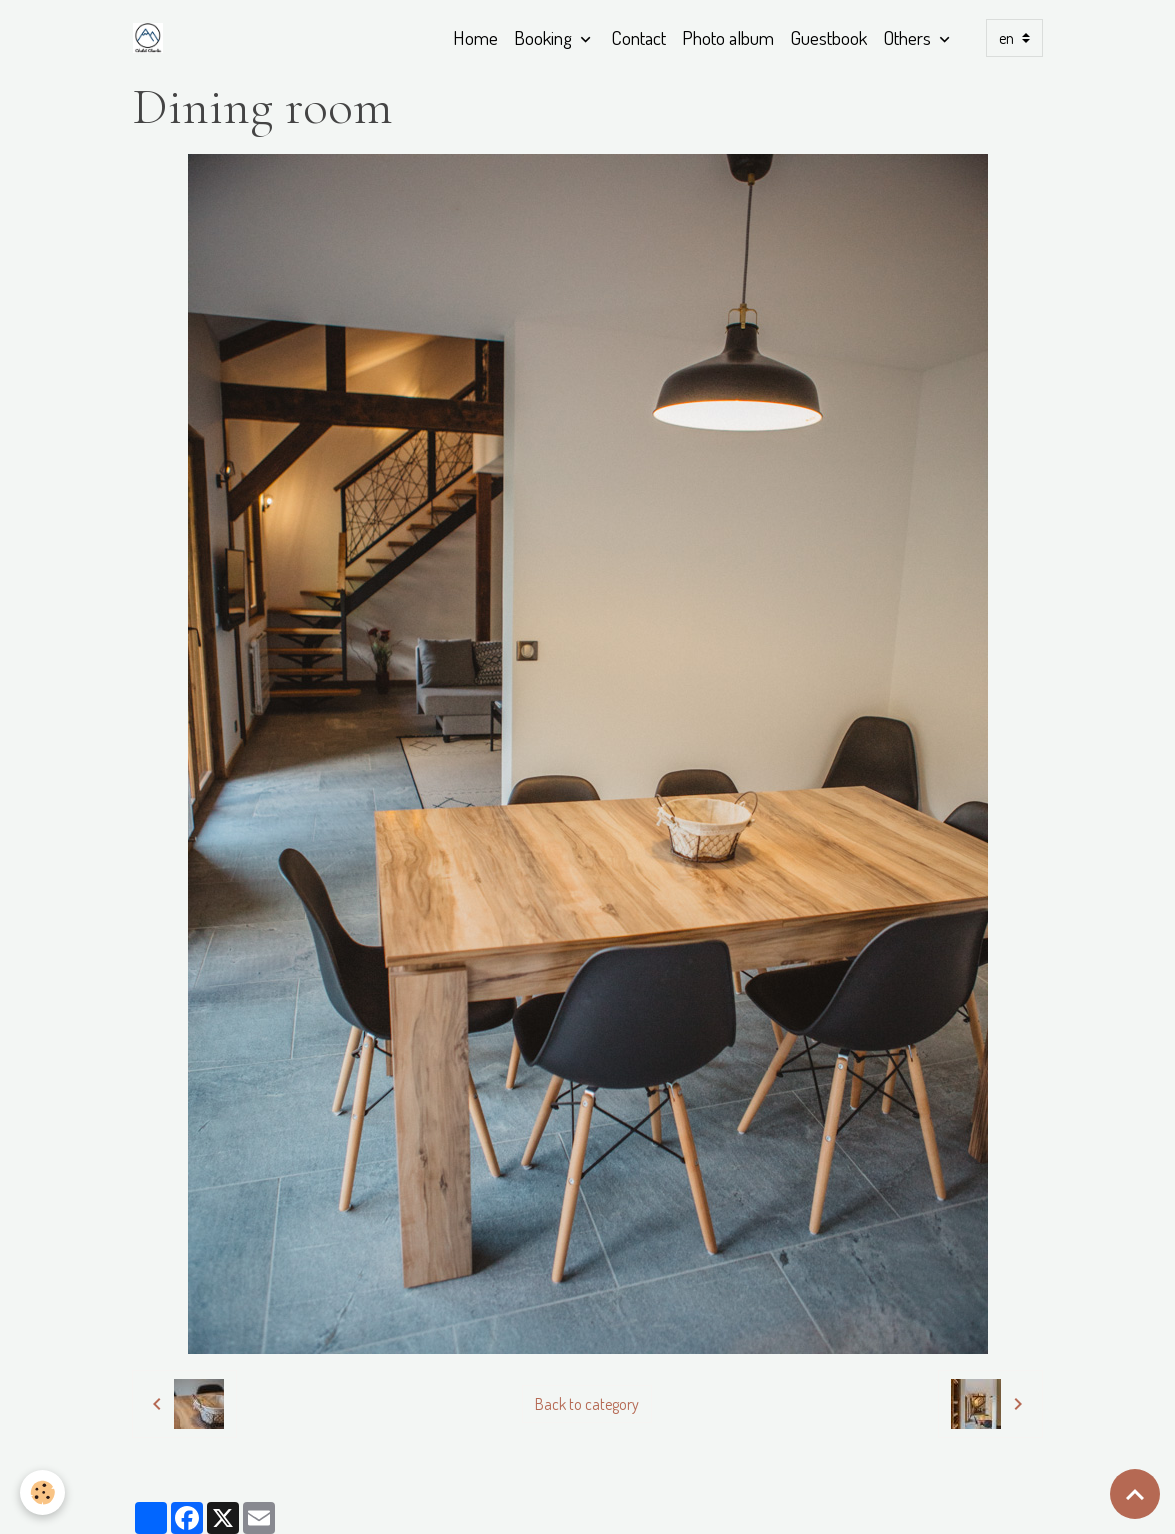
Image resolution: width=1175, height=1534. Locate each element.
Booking (545, 37)
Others (909, 37)
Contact (638, 37)
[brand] (152, 38)
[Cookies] (42, 1492)
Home (475, 37)
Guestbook (828, 37)
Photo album (728, 37)
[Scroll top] (1135, 1494)
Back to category (587, 1404)
